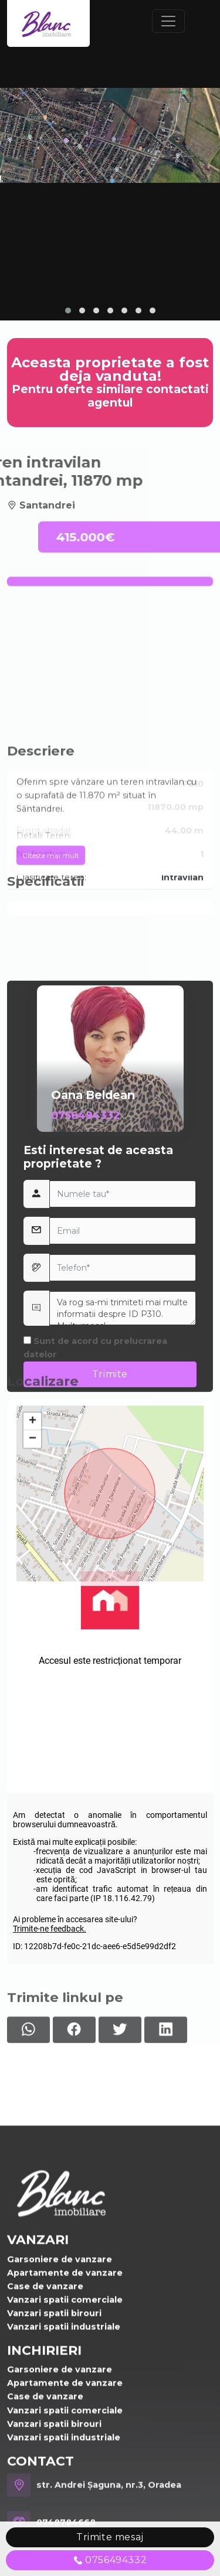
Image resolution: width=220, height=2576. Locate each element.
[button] (68, 310)
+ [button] (32, 1569)
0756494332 (85, 1401)
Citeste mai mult (50, 947)
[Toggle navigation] (168, 21)
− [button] (32, 1586)
